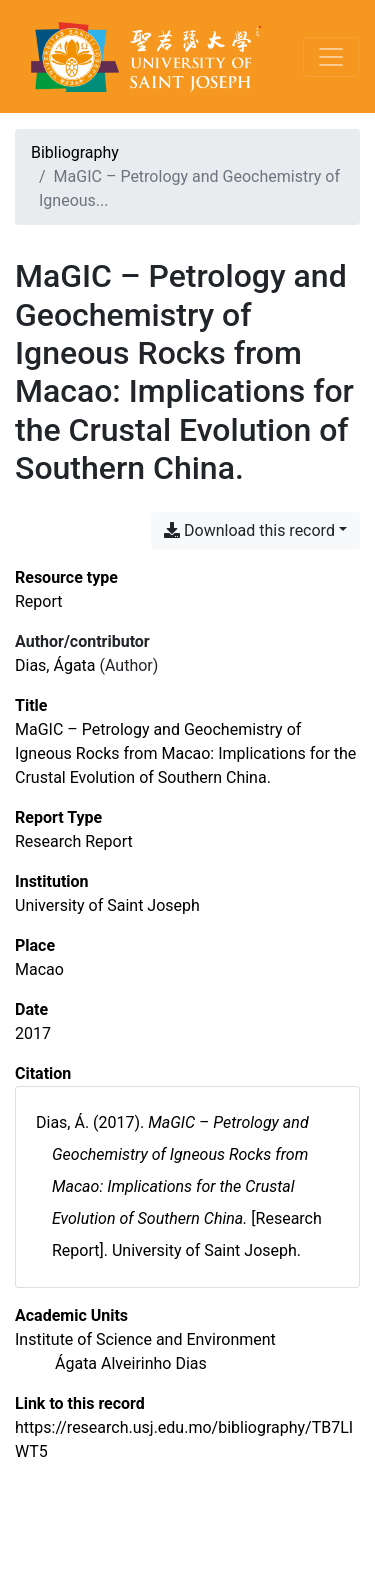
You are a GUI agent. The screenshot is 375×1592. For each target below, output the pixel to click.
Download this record (249, 530)
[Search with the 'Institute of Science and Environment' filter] (145, 1339)
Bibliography (75, 152)
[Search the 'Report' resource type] (39, 601)
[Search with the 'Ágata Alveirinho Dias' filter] (131, 1363)
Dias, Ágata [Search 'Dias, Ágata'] (55, 665)
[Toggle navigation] (331, 57)
